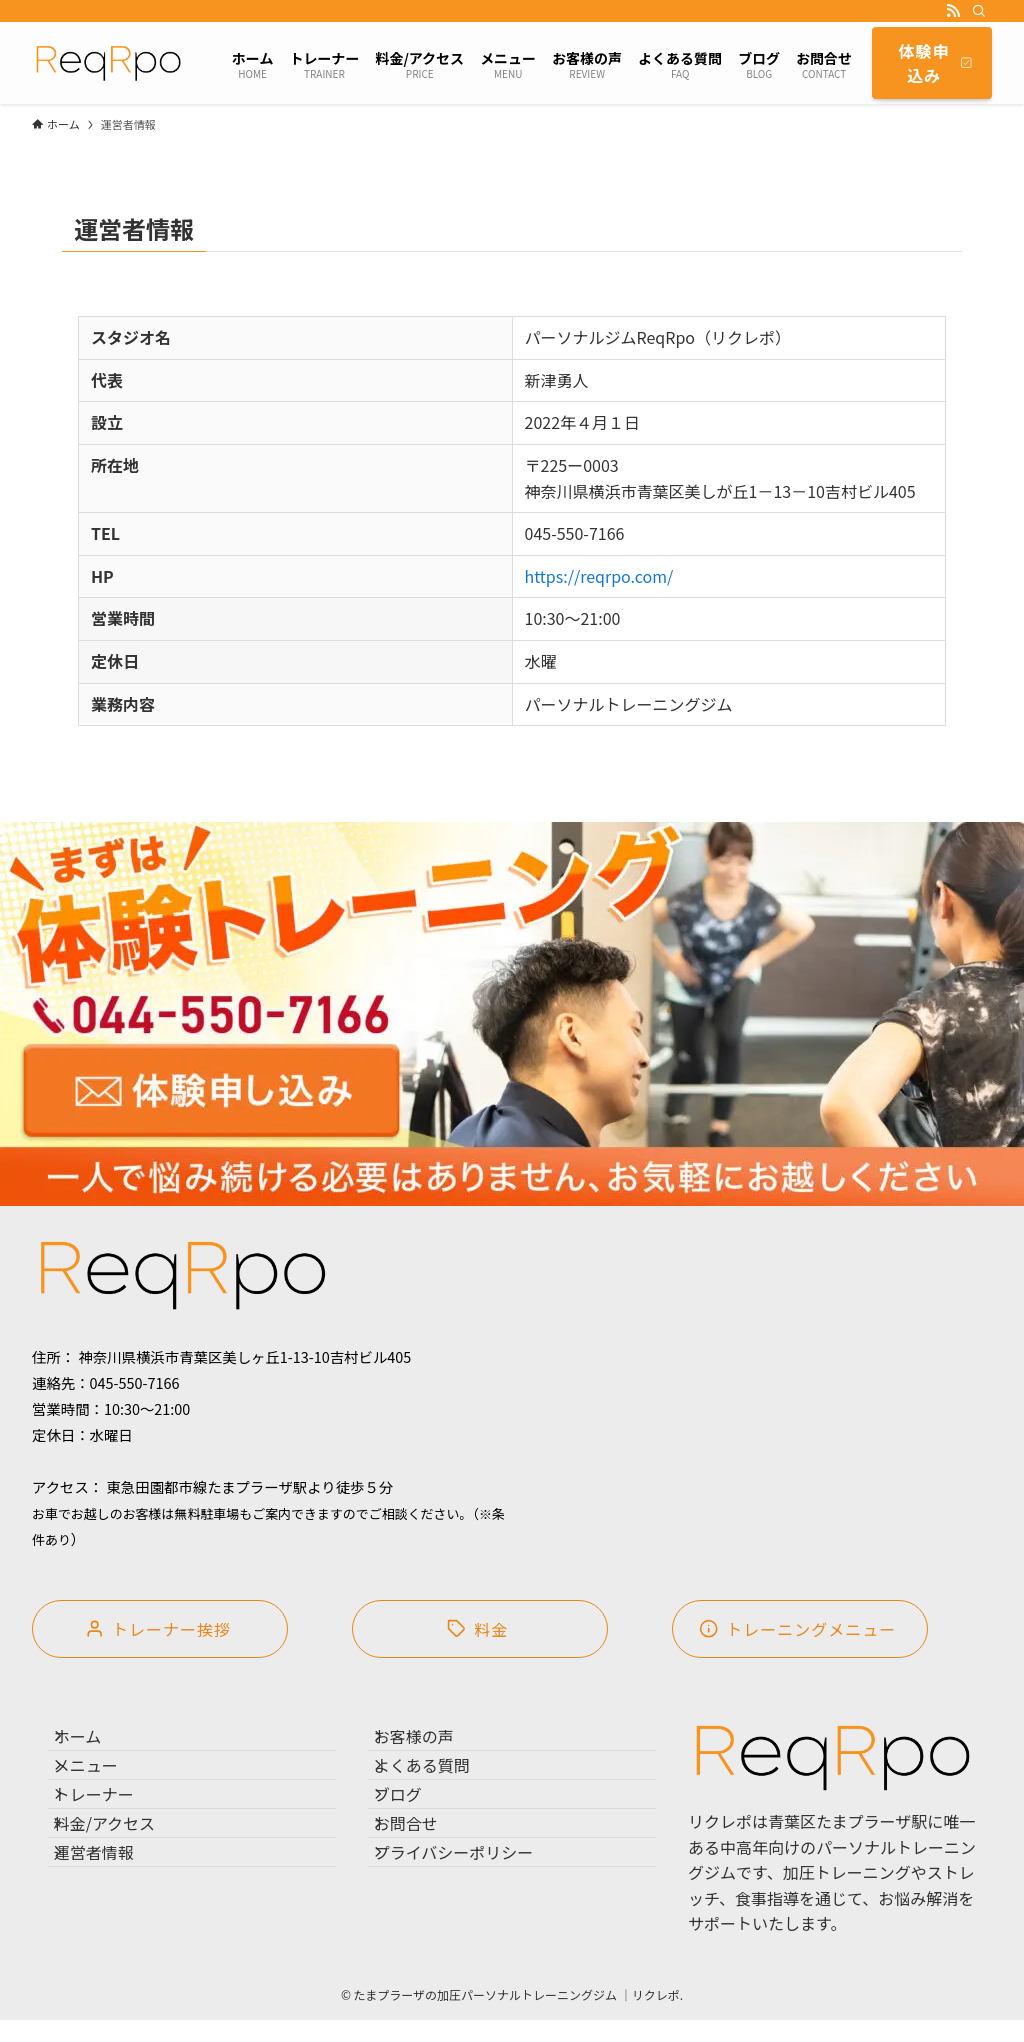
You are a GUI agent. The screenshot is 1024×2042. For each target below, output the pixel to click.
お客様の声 (432, 1745)
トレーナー (112, 1840)
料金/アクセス (122, 1887)
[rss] (953, 11)
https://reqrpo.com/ (599, 576)
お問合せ (424, 1887)
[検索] (979, 11)
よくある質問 (440, 1792)
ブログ (416, 1840)
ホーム (96, 1745)
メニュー (104, 1792)
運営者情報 (112, 1934)
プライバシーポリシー (472, 1934)
